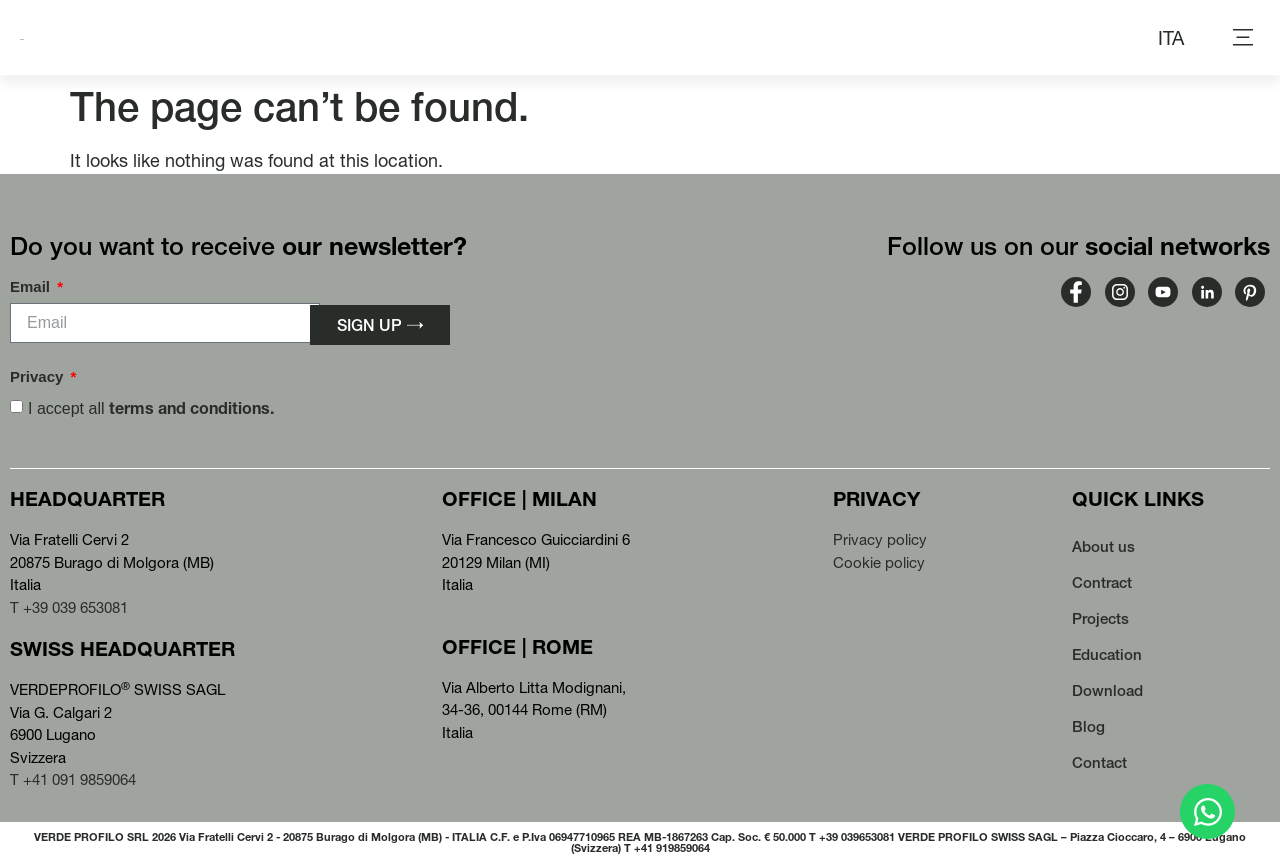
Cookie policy (879, 562)
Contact (1099, 762)
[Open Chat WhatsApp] (1207, 811)
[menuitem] (1171, 38)
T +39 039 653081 (69, 607)
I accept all (151, 408)
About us (1103, 546)
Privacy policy (880, 539)
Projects (1100, 618)
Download (1107, 690)
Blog (1088, 726)
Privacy (39, 377)
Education (1107, 654)
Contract (1102, 582)
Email (32, 287)
